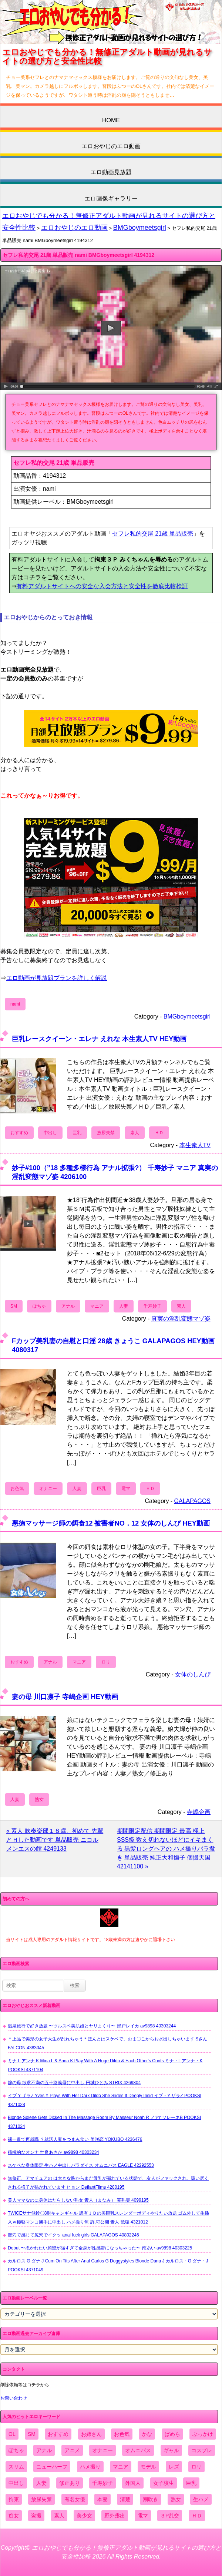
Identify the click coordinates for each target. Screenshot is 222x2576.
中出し (50, 1132)
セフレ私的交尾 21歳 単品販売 (152, 533)
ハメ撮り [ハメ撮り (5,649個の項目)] (90, 2467)
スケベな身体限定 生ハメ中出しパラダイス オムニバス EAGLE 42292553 (81, 2165)
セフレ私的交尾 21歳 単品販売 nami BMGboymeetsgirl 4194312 (78, 255)
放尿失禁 (106, 1132)
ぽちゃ (39, 1306)
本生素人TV (195, 1145)
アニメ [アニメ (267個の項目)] (72, 2450)
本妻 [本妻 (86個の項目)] (102, 2499)
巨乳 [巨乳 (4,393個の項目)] (191, 2483)
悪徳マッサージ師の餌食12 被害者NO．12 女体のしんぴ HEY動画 (111, 1523)
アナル (68, 1306)
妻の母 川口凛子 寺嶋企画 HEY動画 (65, 1697)
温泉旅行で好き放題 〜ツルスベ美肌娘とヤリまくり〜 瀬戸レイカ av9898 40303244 (92, 2026)
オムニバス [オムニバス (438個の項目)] (138, 2450)
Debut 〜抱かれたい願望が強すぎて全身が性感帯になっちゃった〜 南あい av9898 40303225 (100, 2248)
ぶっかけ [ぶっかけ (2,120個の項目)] (202, 2434)
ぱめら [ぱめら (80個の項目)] (172, 2434)
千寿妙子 (152, 1306)
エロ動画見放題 (111, 172)
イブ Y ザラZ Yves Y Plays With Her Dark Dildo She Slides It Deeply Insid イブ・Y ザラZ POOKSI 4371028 (104, 2100)
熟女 (39, 1799)
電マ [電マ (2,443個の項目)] (143, 2516)
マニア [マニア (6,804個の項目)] (120, 2467)
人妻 (123, 1306)
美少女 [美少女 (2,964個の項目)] (84, 2516)
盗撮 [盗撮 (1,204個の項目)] (36, 2516)
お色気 (17, 1488)
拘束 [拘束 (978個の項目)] (14, 2499)
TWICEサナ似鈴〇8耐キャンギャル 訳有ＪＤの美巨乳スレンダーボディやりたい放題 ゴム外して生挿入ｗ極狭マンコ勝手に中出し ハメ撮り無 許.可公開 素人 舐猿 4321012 (108, 2218)
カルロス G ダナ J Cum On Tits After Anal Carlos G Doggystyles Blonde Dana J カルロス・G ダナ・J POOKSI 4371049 (108, 2265)
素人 (134, 1132)
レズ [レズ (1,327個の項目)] (174, 2467)
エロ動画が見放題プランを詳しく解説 (56, 978)
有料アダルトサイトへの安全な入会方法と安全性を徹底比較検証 (102, 586)
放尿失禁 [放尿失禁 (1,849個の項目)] (41, 2499)
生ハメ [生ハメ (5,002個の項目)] (201, 2499)
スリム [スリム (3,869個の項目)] (16, 2467)
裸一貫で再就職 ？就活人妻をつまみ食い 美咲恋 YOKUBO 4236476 (75, 2139)
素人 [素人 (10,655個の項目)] (59, 2516)
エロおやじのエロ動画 (111, 146)
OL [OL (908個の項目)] (12, 2434)
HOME (111, 120)
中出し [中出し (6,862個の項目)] (16, 2483)
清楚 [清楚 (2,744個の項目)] (125, 2499)
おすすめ (19, 1132)
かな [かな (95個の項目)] (147, 2434)
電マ (125, 1488)
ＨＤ (159, 1132)
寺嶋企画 (199, 1812)
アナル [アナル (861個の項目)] (44, 2450)
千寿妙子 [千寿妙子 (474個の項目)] (102, 2483)
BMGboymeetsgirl (139, 227)
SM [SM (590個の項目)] (32, 2434)
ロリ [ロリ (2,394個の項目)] (196, 2467)
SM (13, 1306)
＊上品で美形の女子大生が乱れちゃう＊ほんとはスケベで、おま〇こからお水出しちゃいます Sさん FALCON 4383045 (107, 2043)
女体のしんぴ (193, 1674)
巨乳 (77, 1132)
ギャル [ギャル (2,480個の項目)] (171, 2450)
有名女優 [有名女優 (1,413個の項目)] (74, 2499)
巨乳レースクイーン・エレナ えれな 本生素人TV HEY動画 (99, 1039)
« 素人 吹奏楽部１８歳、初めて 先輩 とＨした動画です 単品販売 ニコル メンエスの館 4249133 (54, 1840)
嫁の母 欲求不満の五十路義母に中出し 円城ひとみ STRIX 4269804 (74, 2082)
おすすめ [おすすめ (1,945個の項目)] (58, 2434)
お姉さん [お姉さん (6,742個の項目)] (91, 2434)
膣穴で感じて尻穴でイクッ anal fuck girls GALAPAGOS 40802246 (73, 2235)
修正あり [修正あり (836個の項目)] (69, 2483)
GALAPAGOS (192, 1501)
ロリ (105, 1662)
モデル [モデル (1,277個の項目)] (148, 2467)
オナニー (48, 1488)
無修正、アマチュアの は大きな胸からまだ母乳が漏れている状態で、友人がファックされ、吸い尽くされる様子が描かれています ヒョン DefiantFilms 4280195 (108, 2183)
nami (15, 1004)
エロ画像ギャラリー (111, 198)
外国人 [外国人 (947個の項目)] (133, 2483)
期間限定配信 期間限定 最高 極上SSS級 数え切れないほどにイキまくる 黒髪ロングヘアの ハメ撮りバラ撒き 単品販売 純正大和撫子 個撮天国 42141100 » (166, 1849)
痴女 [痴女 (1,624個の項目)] (14, 2516)
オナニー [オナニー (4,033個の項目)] (102, 2450)
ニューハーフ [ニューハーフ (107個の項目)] (51, 2467)
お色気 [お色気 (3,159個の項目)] (122, 2434)
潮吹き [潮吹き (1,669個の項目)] (150, 2499)
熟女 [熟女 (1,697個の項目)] (176, 2499)
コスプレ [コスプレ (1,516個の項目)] (201, 2450)
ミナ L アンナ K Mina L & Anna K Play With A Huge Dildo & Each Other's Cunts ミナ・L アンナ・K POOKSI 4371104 (105, 2065)
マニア (97, 1306)
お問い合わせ (13, 2398)
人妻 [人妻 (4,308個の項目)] (41, 2483)
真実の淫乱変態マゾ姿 (181, 1318)
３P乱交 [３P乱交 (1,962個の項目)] (169, 2516)
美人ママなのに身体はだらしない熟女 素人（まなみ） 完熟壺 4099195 (78, 2200)
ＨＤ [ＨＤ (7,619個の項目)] (197, 2516)
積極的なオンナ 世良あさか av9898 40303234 (53, 2152)
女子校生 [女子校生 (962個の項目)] (163, 2483)
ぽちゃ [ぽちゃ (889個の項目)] (16, 2450)
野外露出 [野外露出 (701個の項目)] (114, 2516)
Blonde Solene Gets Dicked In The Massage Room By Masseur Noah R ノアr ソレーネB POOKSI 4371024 (104, 2122)
